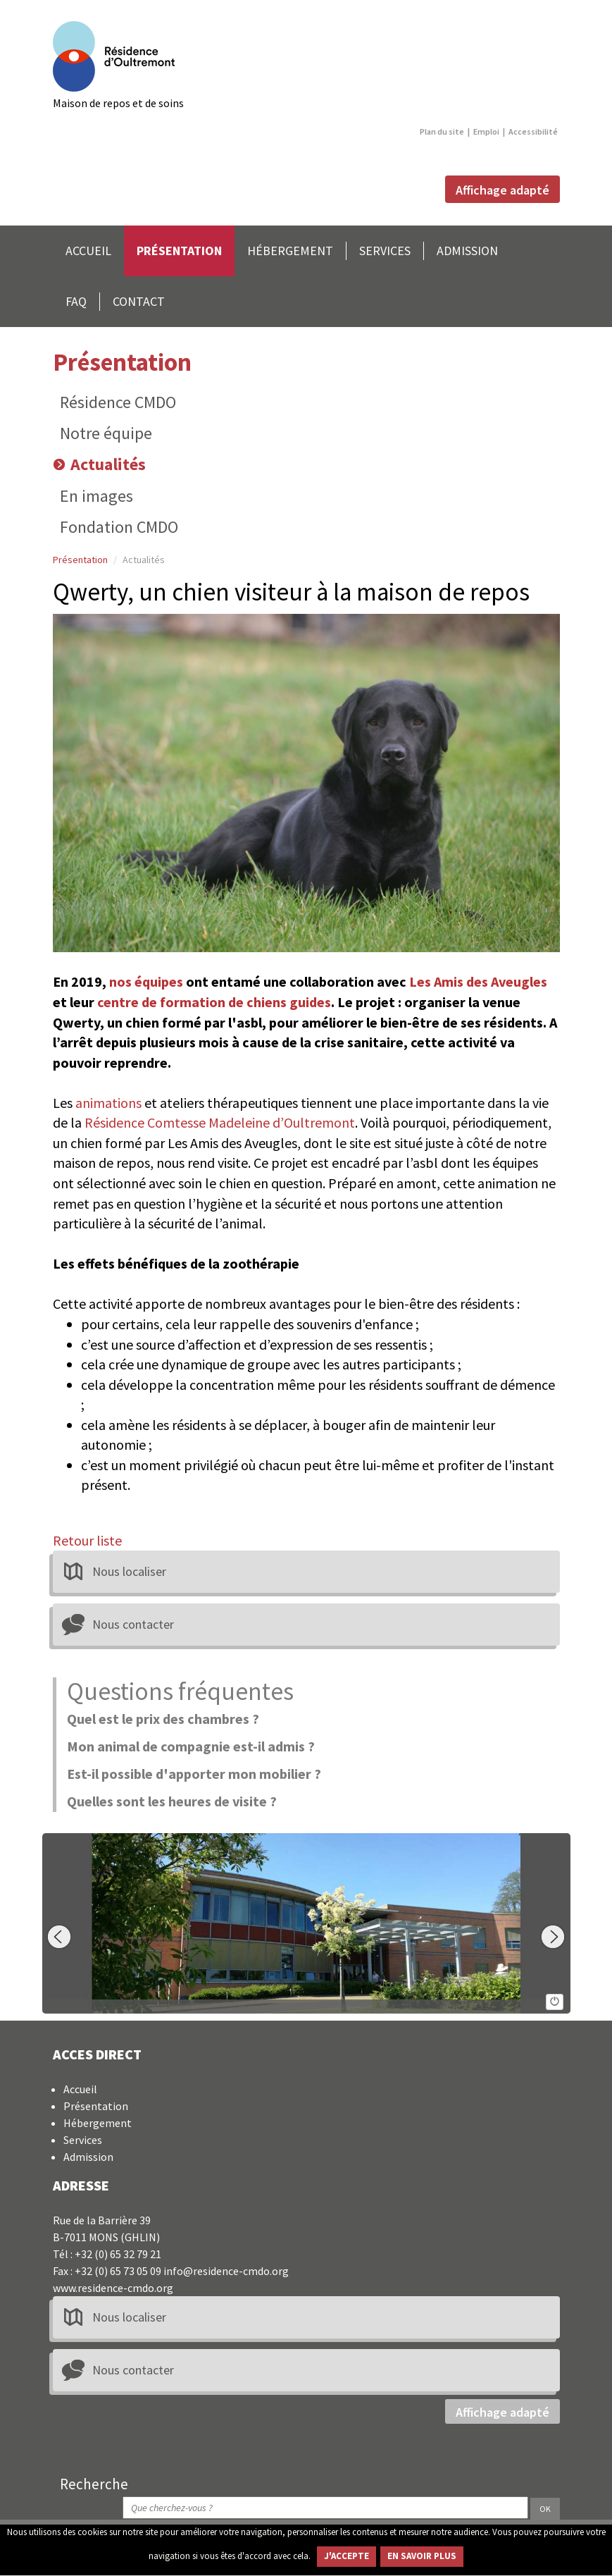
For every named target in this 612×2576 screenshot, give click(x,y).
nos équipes (146, 981)
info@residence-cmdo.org (226, 2271)
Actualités (108, 464)
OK (545, 2508)
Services (82, 2140)
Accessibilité (533, 131)
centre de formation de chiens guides (214, 1002)
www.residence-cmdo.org (113, 2288)
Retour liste (87, 1540)
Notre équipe (106, 433)
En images (96, 496)
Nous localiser (129, 1571)
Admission (88, 2157)
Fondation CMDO (119, 527)
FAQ (76, 301)
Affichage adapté (502, 191)
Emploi (486, 131)
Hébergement (97, 2123)
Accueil (80, 2089)
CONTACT (139, 301)
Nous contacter (133, 1624)
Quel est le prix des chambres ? (163, 1718)
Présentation (122, 362)
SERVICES (385, 250)
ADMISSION (467, 250)
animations (108, 1102)
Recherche (94, 2484)
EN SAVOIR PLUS (421, 2556)
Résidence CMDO (118, 402)
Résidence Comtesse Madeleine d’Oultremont (220, 1122)
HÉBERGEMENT (290, 250)
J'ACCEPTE (346, 2556)
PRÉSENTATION (179, 250)
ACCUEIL (88, 250)
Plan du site (442, 131)
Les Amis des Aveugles (478, 981)
